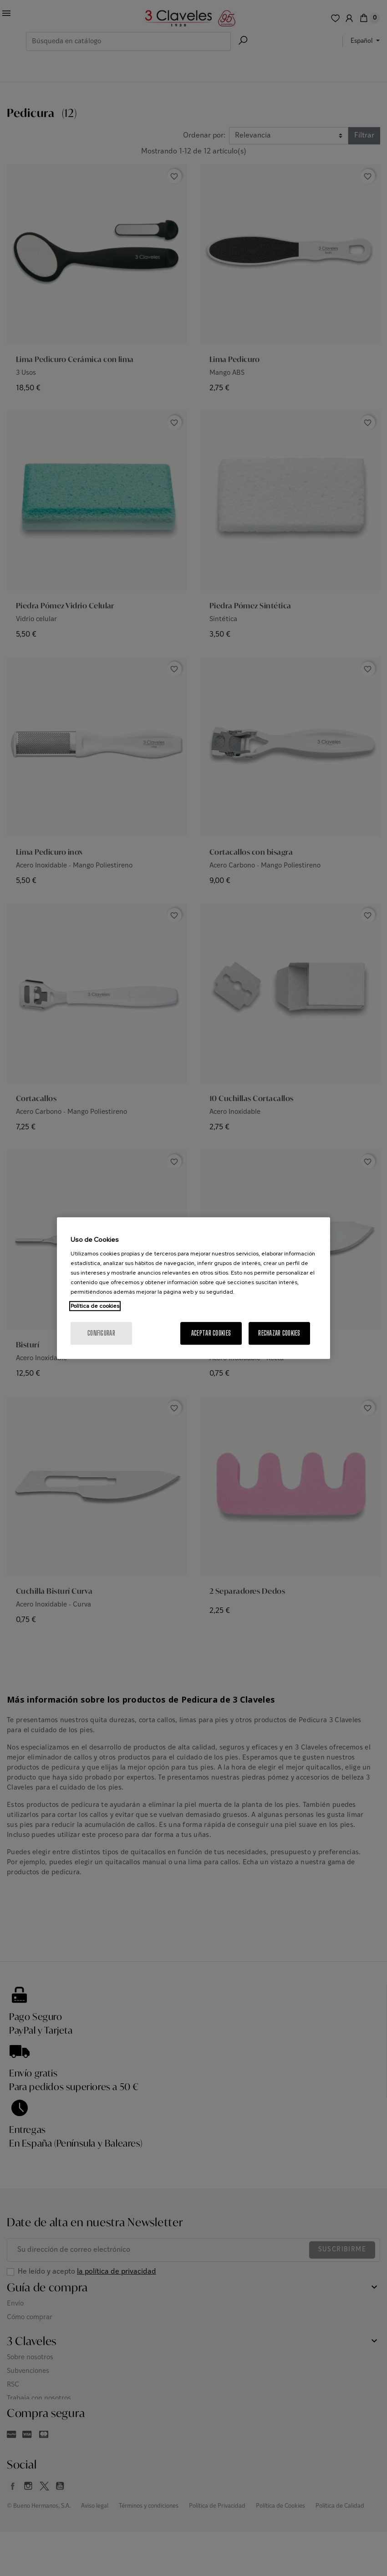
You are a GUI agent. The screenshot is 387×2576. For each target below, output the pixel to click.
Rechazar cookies (279, 1333)
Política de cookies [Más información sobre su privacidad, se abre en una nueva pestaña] (95, 1306)
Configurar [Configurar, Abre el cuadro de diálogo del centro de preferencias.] (101, 1333)
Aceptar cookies (211, 1333)
